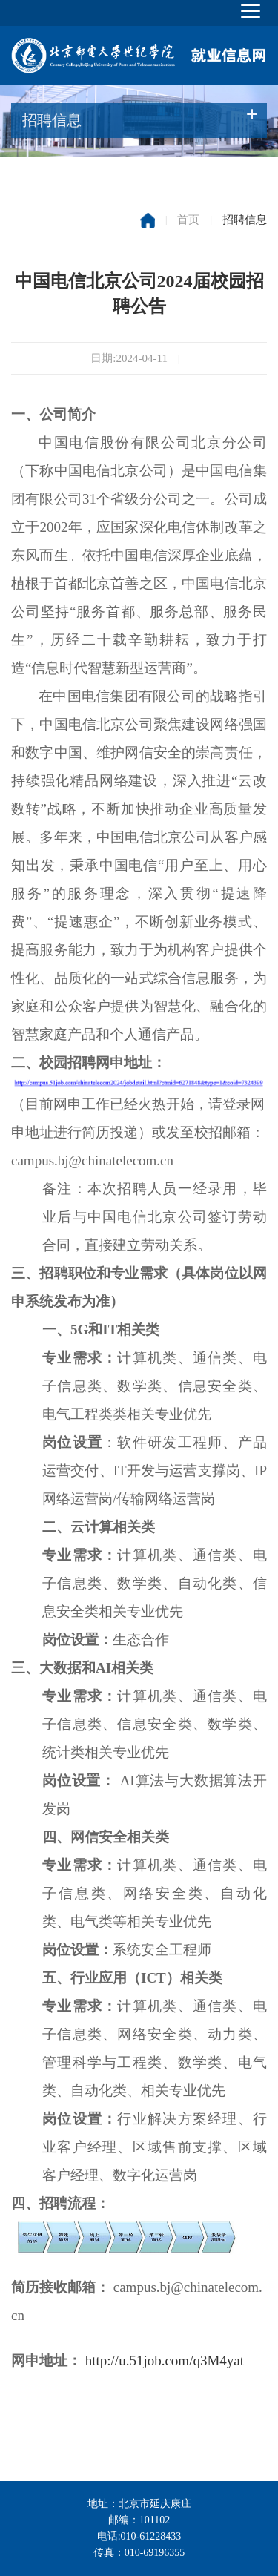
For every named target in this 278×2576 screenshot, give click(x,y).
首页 (188, 219)
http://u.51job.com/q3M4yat (164, 2360)
